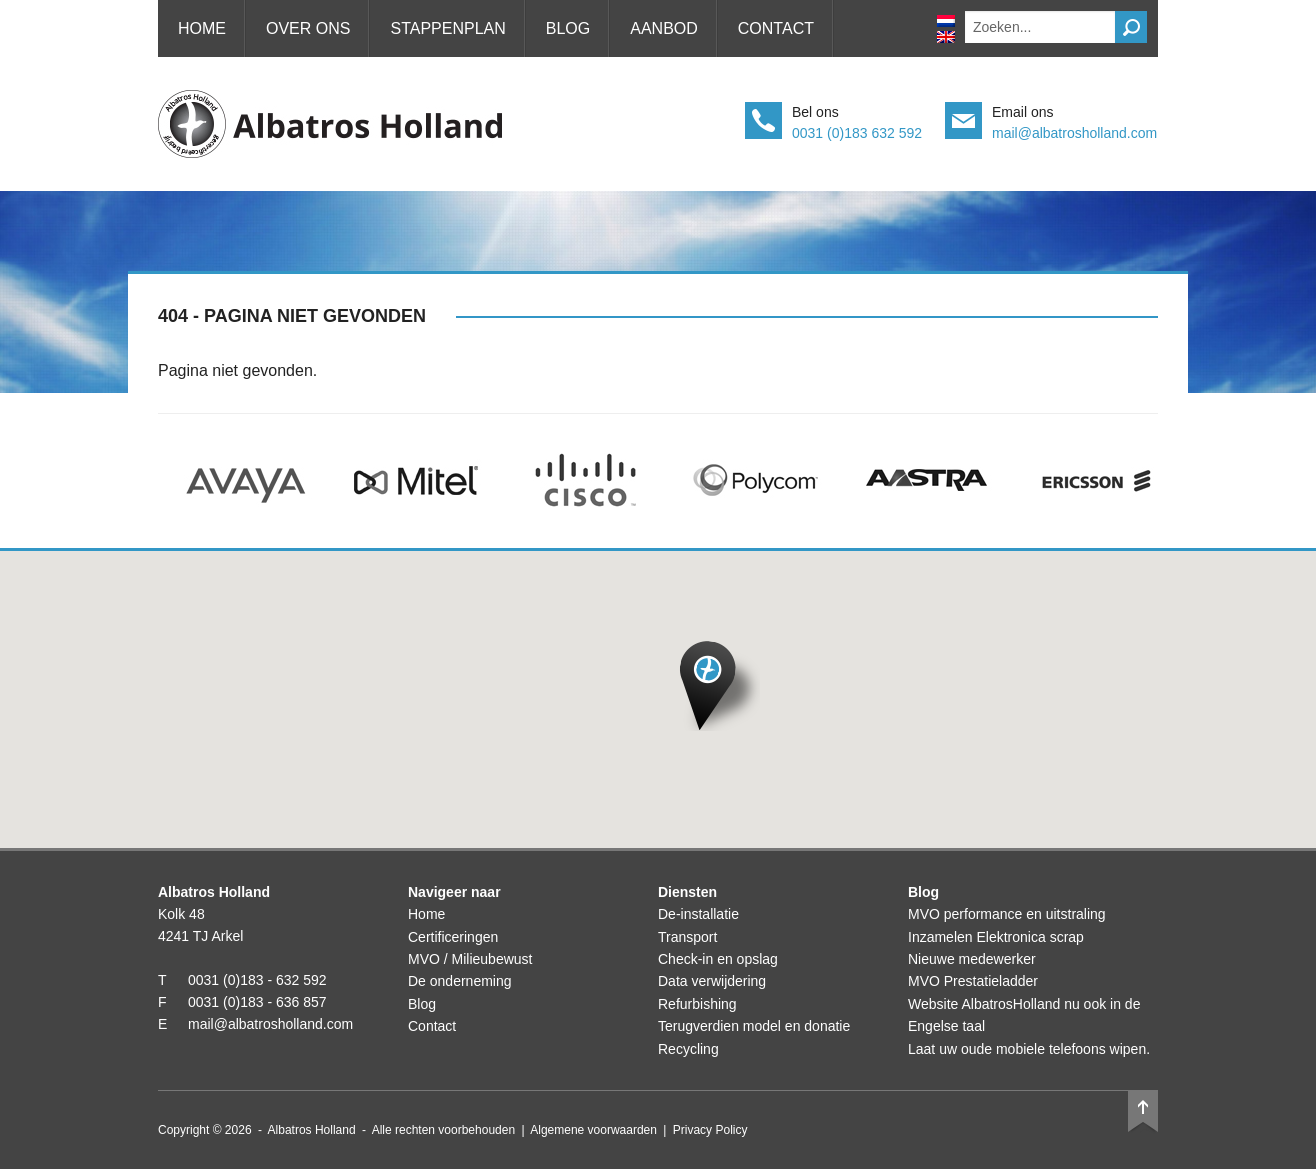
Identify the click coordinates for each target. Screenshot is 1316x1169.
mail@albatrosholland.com (1074, 133)
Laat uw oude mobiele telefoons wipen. (1029, 1049)
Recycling (688, 1049)
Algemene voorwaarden (593, 1130)
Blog (568, 28)
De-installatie (698, 914)
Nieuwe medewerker (972, 959)
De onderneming (460, 981)
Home (202, 28)
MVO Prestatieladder (973, 981)
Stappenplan (447, 28)
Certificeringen (453, 937)
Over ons (308, 28)
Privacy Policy (710, 1130)
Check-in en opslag (718, 959)
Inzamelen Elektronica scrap (996, 937)
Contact (776, 28)
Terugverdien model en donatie (754, 1026)
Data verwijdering (712, 981)
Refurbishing (697, 1004)
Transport (687, 937)
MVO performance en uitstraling (1007, 914)
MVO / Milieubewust (470, 959)
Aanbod (664, 28)
